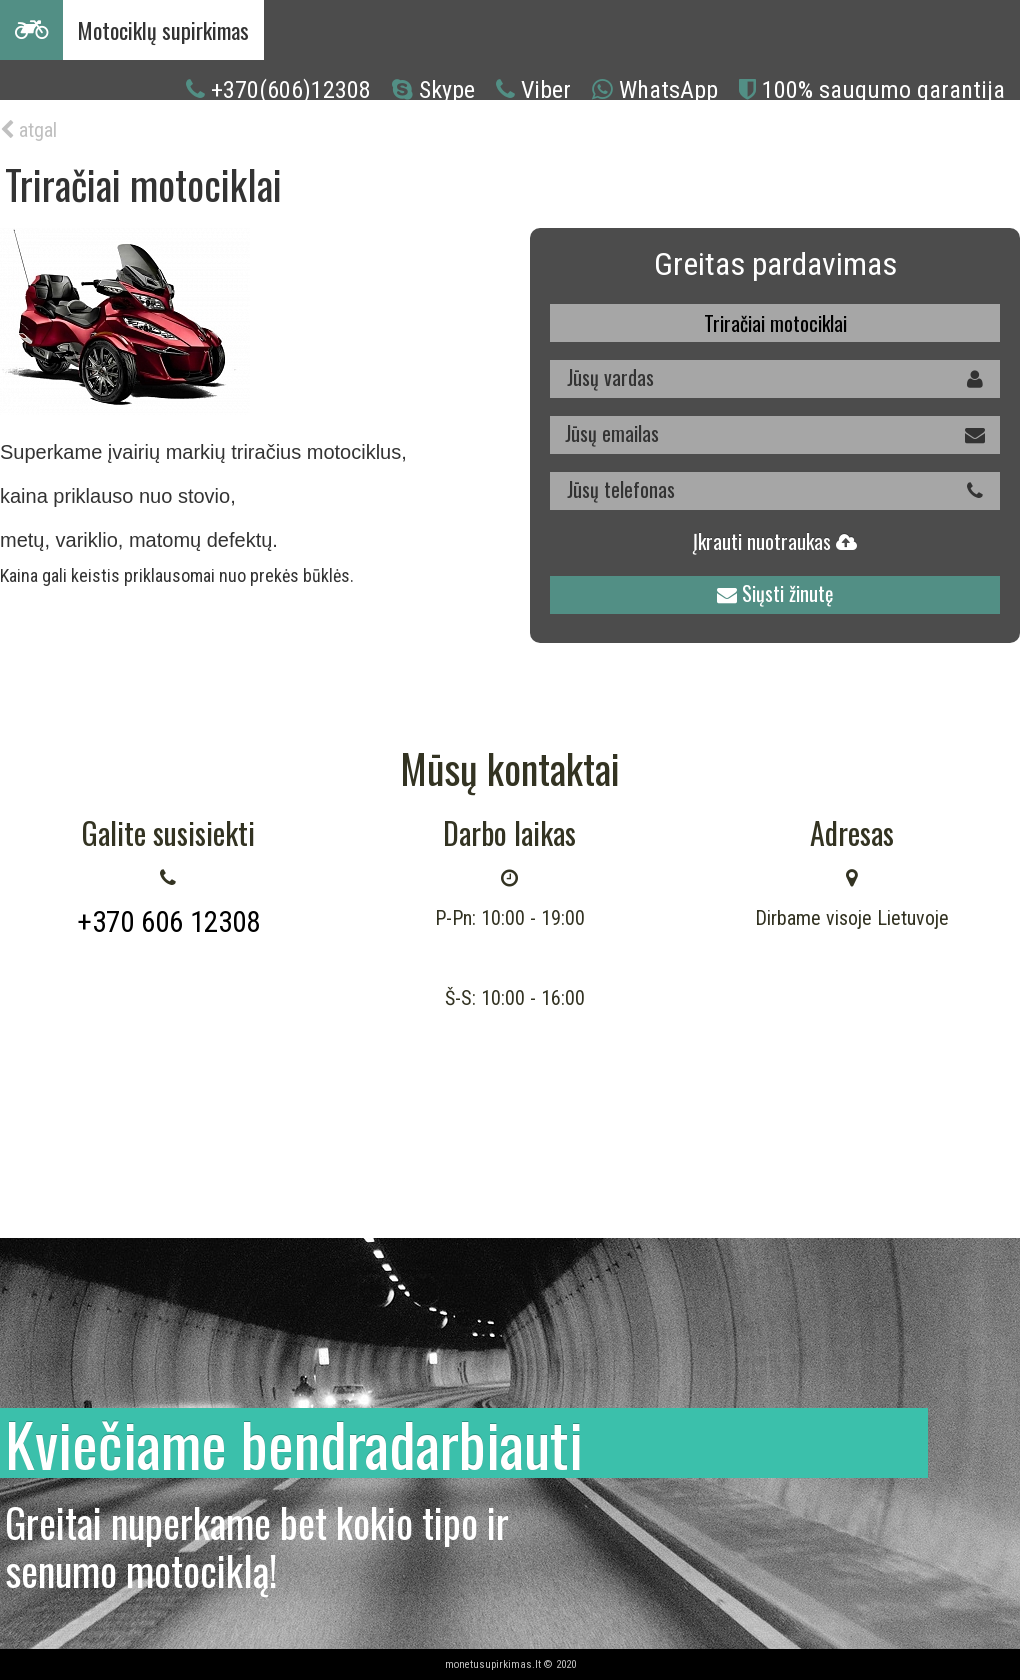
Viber (546, 90)
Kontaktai (704, 139)
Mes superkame (589, 139)
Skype (447, 90)
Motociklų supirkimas (163, 30)
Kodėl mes (320, 139)
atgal (28, 130)
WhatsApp (668, 90)
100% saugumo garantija (883, 90)
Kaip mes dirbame (444, 139)
